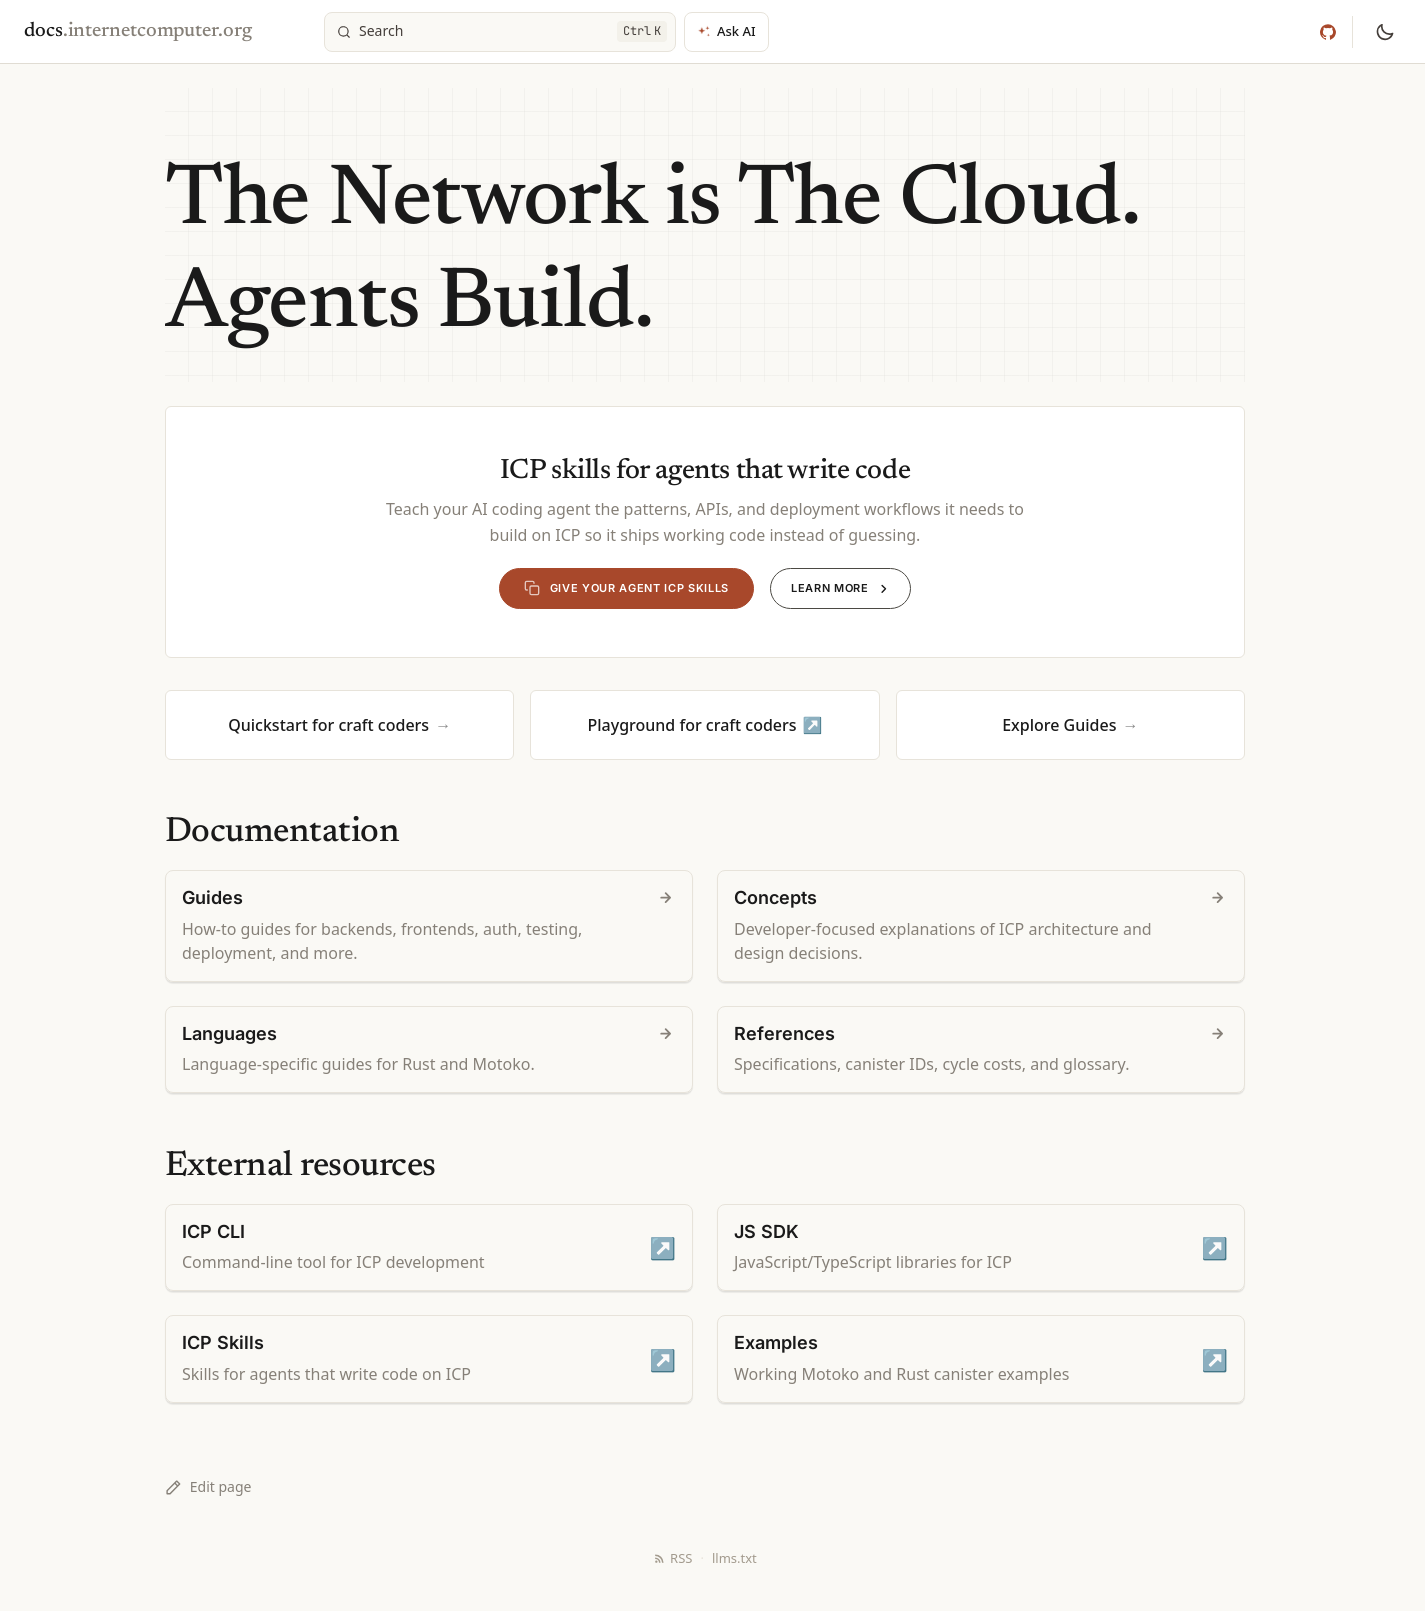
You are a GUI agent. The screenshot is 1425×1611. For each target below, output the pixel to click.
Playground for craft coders (691, 725)
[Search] (500, 32)
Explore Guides (1059, 725)
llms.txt (734, 1558)
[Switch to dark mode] (1385, 32)
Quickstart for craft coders (328, 725)
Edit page (208, 1486)
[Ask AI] (726, 32)
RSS (672, 1558)
